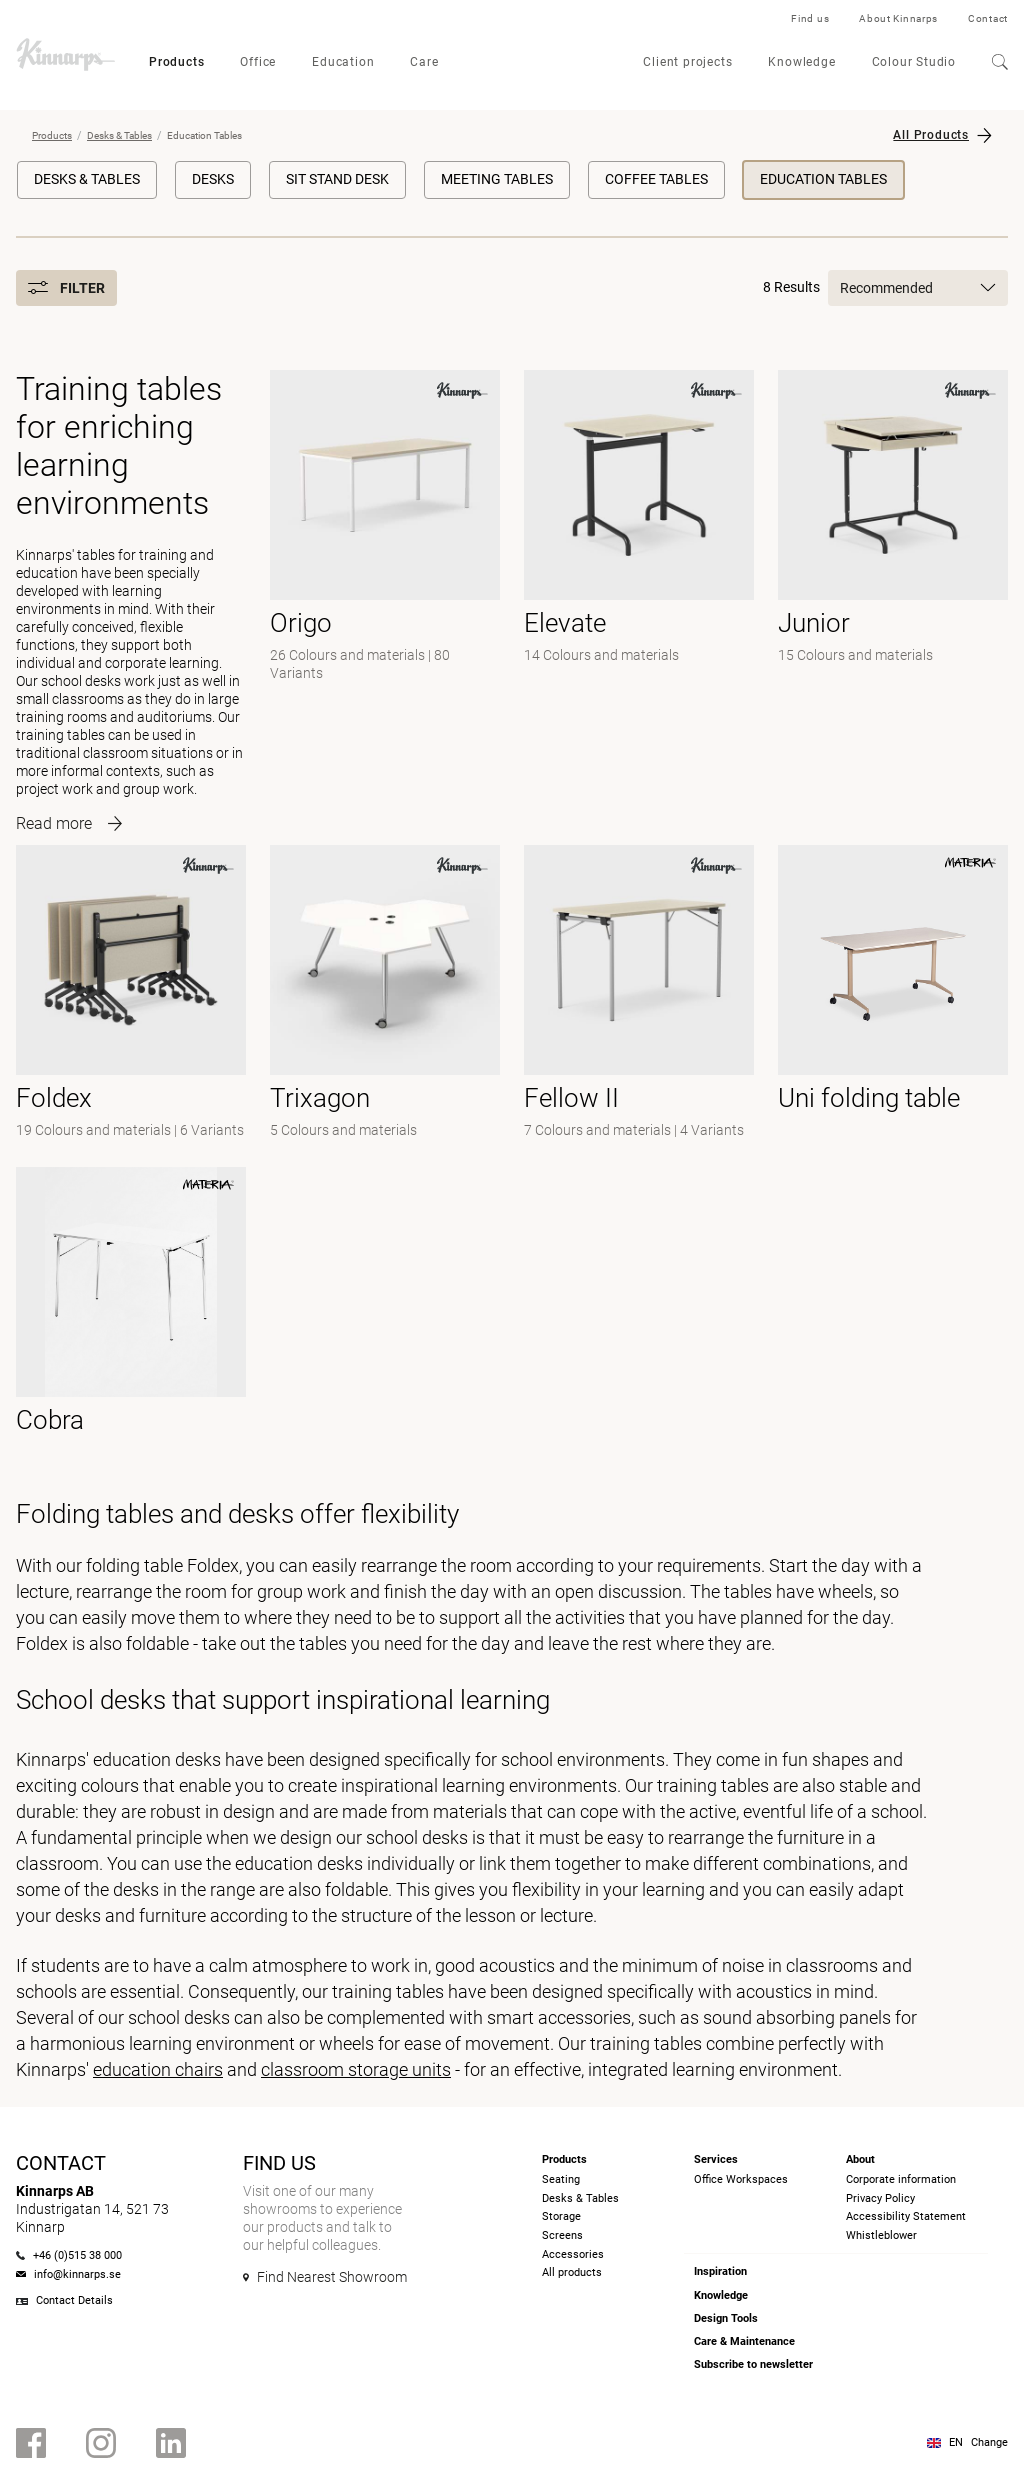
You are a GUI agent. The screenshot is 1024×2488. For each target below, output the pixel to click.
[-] (385, 595)
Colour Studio (914, 62)
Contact (988, 18)
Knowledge (801, 62)
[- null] (639, 994)
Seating (561, 2179)
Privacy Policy (880, 2198)
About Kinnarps (898, 18)
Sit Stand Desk (337, 179)
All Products (931, 135)
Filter (66, 288)
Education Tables (823, 179)
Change (989, 2442)
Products (176, 62)
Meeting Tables (497, 179)
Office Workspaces (741, 2179)
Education (343, 62)
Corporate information (901, 2179)
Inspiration (720, 2271)
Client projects (687, 62)
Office (258, 62)
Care (424, 62)
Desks (213, 179)
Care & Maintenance (744, 2341)
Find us (810, 18)
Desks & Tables (119, 135)
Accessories (573, 2254)
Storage (561, 2216)
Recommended (918, 288)
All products (572, 2272)
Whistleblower (881, 2235)
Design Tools (726, 2318)
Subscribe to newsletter (753, 2364)
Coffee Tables (656, 179)
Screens (562, 2235)
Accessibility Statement (906, 2216)
